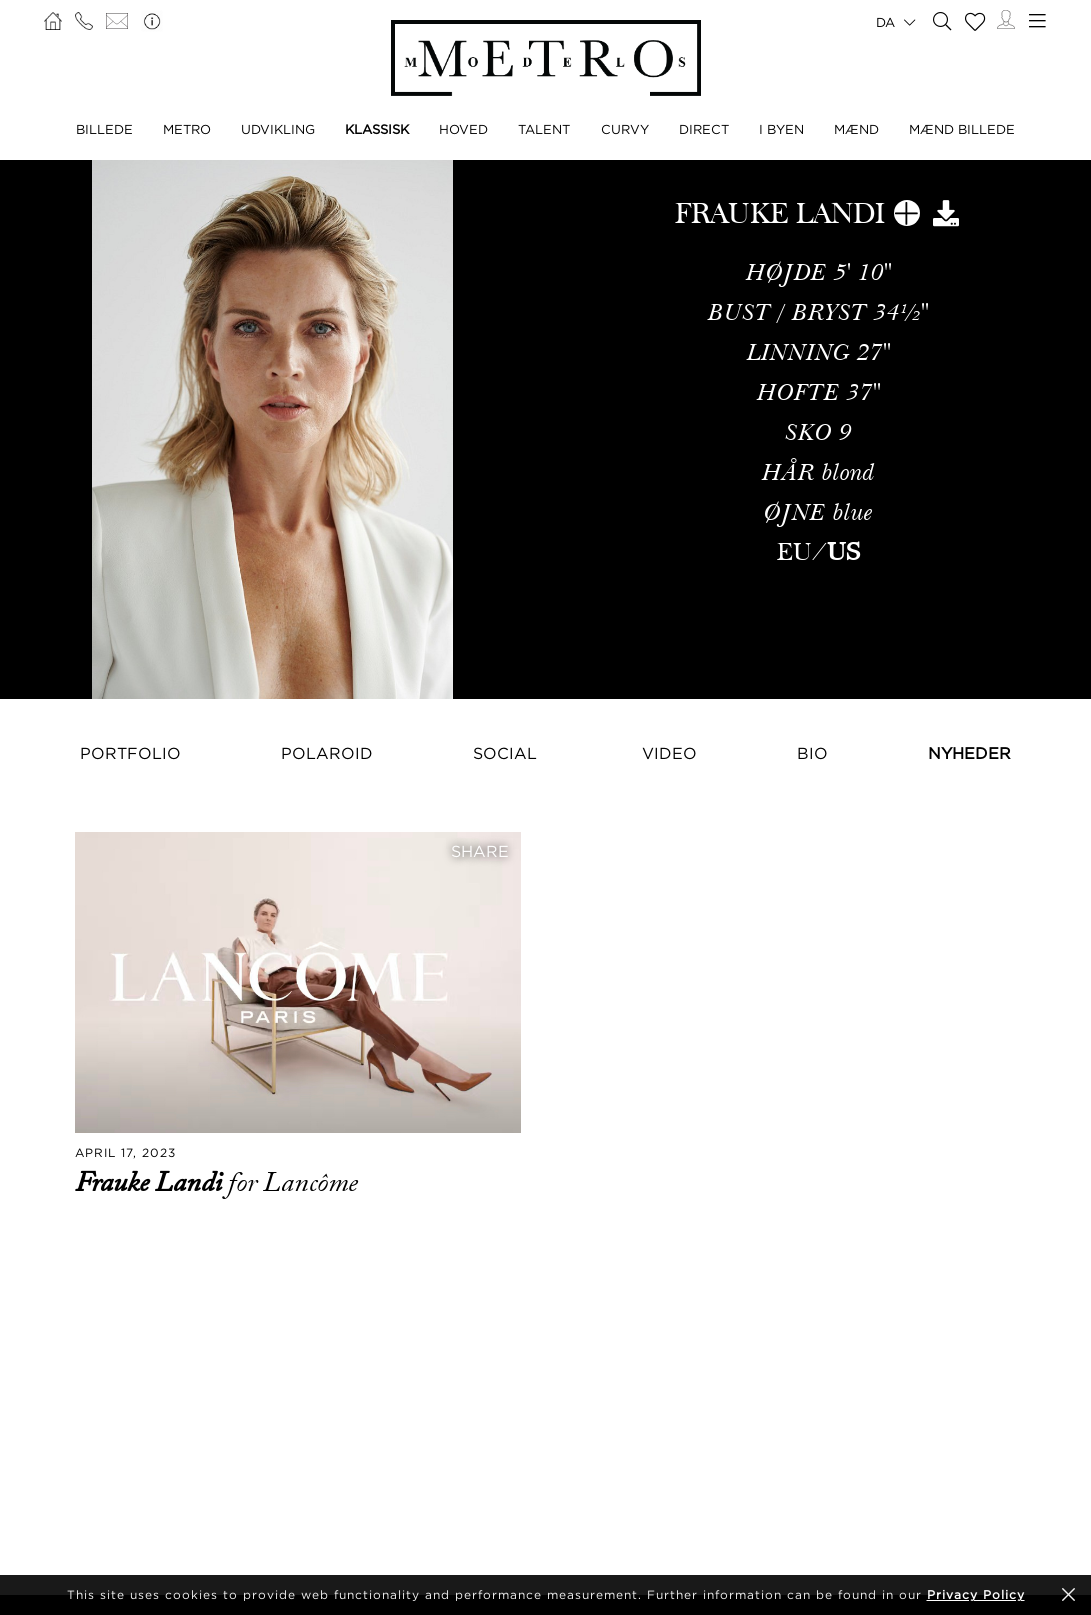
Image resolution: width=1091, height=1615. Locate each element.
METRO (187, 129)
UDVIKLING (278, 129)
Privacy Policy (976, 1594)
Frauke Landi (151, 1183)
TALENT (544, 129)
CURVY (625, 129)
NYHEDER (969, 753)
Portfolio (130, 753)
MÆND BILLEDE (962, 129)
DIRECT (704, 129)
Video (669, 753)
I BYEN (781, 129)
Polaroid (327, 753)
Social (505, 753)
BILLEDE (104, 129)
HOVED (463, 129)
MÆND (856, 129)
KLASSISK (377, 129)
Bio (812, 753)
